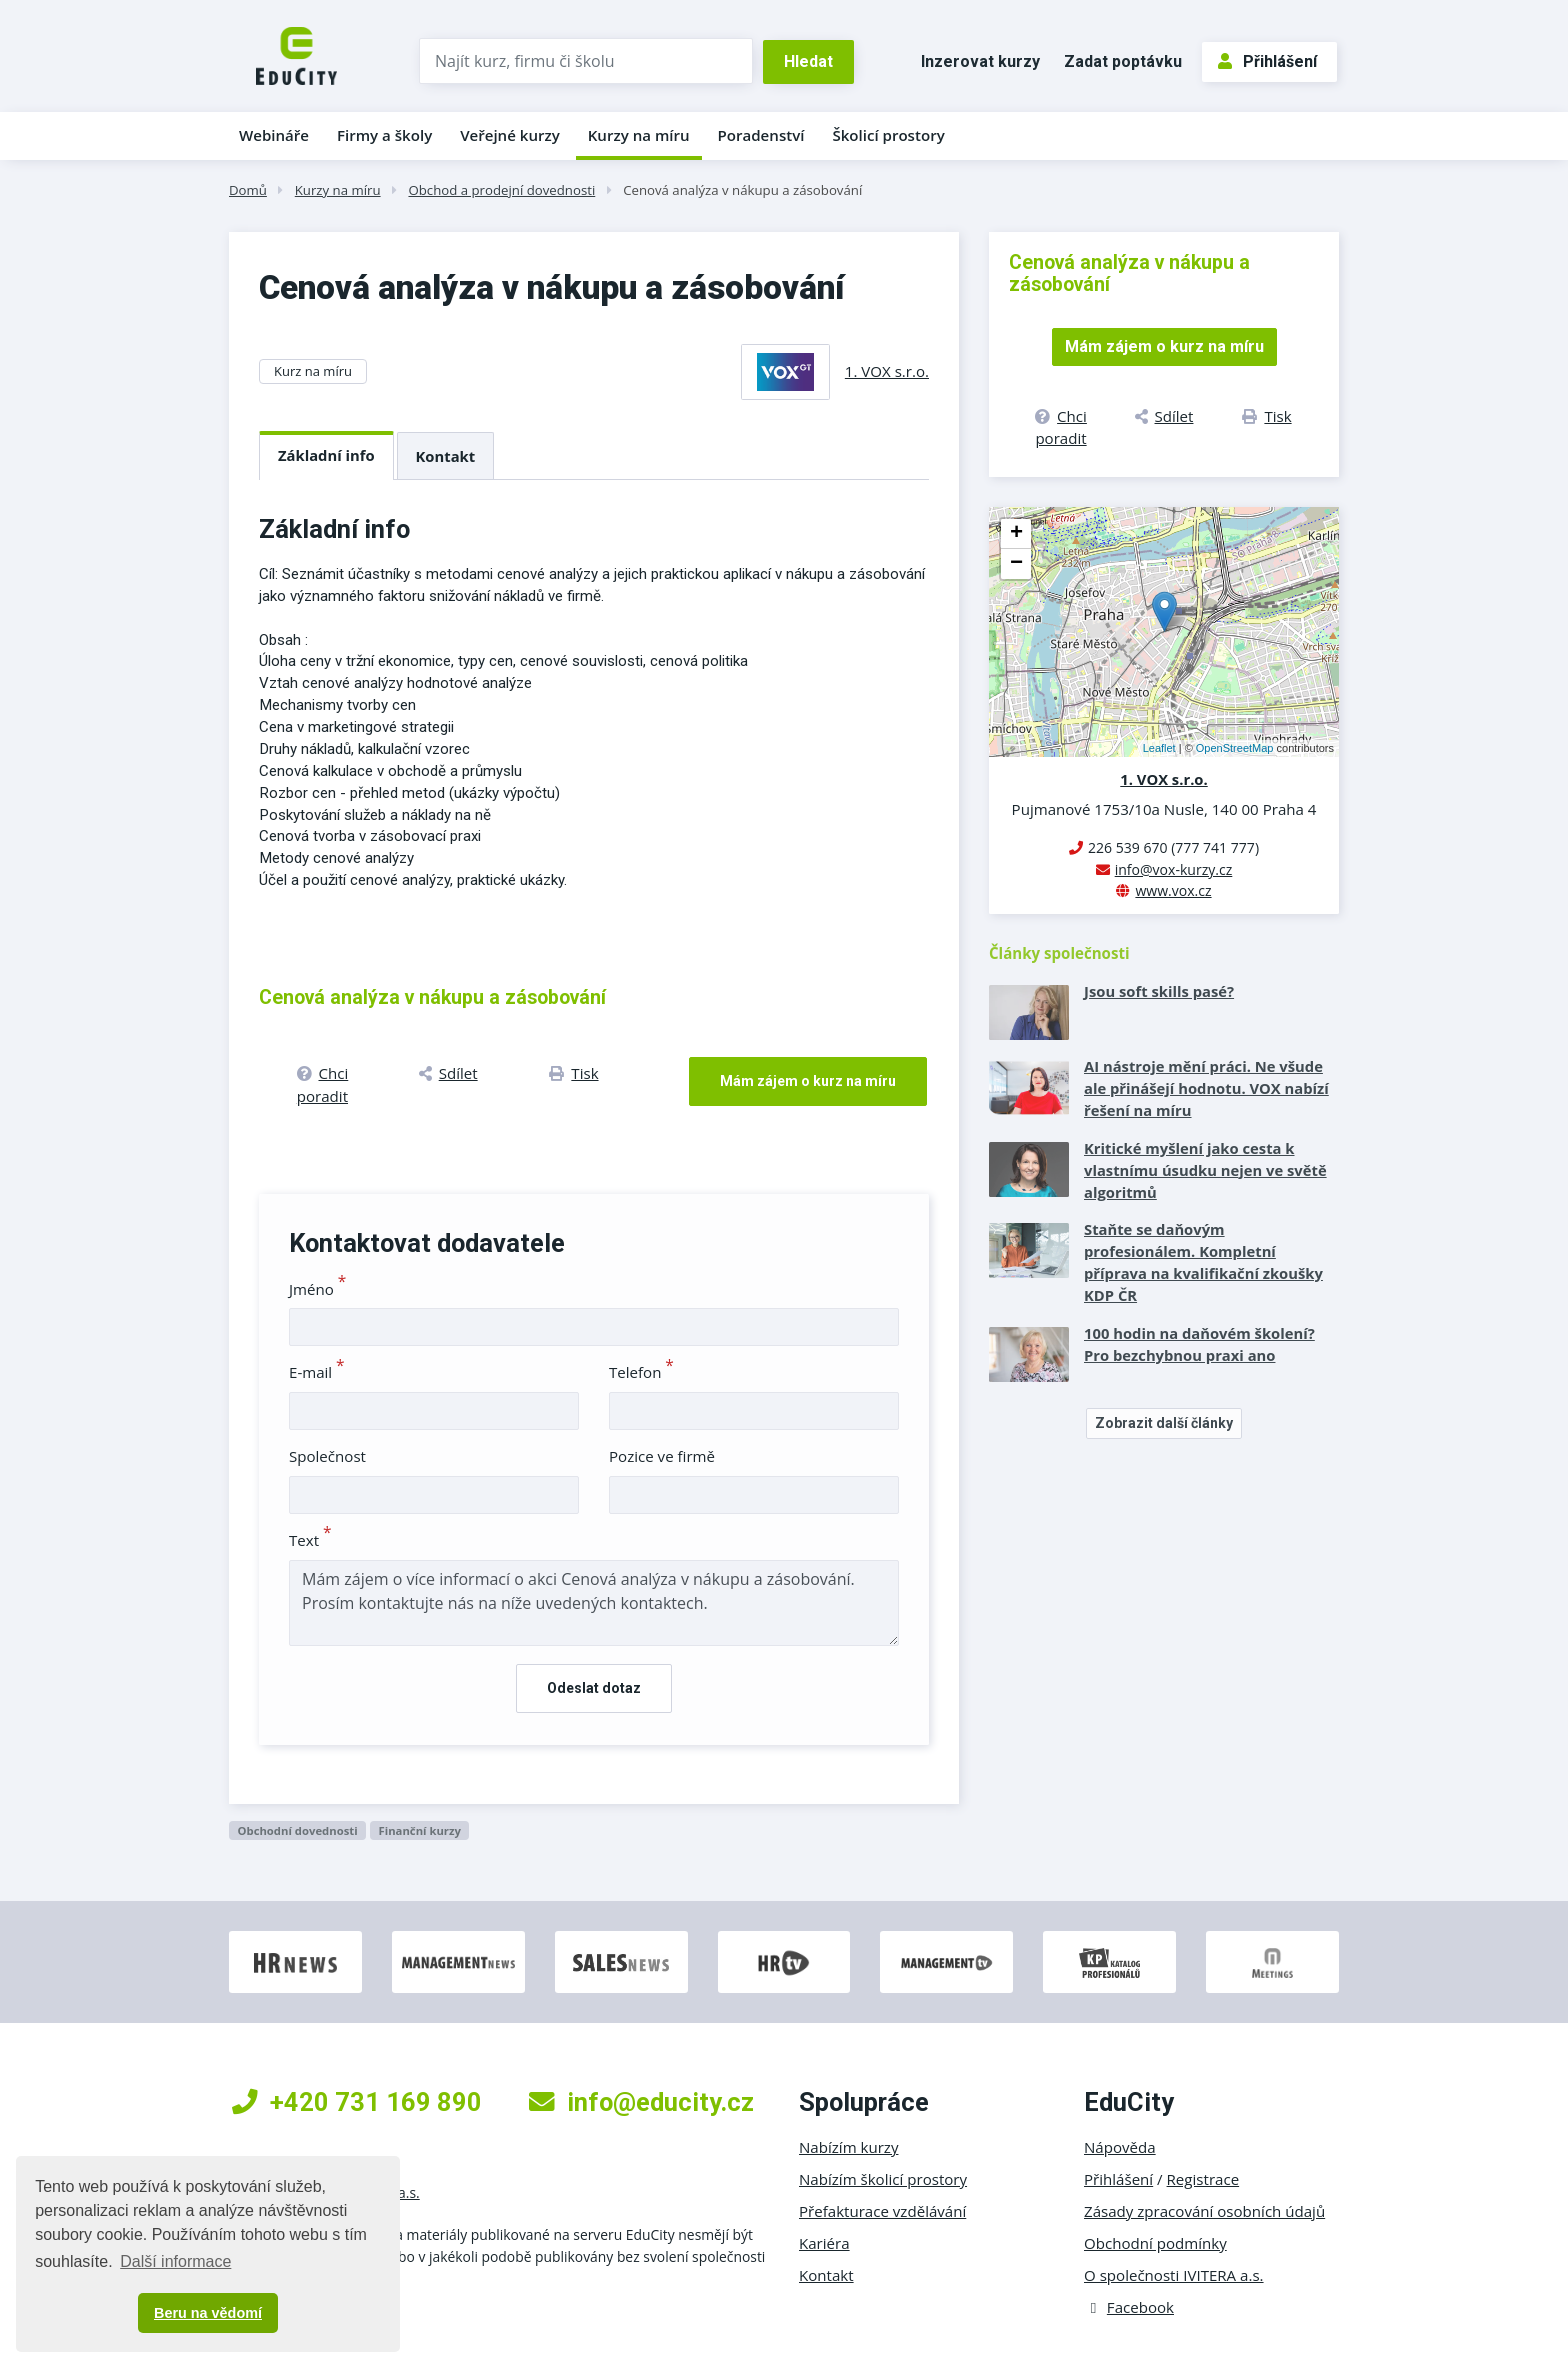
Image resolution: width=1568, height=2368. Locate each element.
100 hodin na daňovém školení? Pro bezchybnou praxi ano (1199, 1344)
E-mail (317, 1372)
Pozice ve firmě (662, 1456)
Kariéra (824, 2243)
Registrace (1203, 2179)
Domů (248, 190)
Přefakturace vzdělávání (882, 2211)
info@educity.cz (641, 2102)
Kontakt (446, 456)
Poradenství (761, 135)
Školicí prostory (888, 135)
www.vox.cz (1173, 890)
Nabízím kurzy (848, 2147)
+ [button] (1016, 534)
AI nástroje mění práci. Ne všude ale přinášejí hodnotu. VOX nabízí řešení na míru (1206, 1088)
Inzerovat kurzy (980, 61)
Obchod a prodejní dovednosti (501, 190)
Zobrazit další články (1164, 1423)
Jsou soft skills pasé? (1159, 991)
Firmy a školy (384, 135)
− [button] (1016, 564)
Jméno (317, 1289)
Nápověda (1120, 2147)
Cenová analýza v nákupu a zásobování (742, 190)
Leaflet (1159, 748)
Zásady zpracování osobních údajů (1204, 2211)
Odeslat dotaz (594, 1688)
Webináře (274, 135)
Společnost (327, 1456)
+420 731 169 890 (357, 2102)
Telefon (641, 1372)
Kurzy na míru (639, 135)
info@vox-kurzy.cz (1174, 869)
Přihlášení (1267, 61)
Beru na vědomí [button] (208, 2313)
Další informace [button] (175, 2261)
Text (310, 1540)
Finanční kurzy (420, 1830)
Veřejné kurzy (510, 135)
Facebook (1129, 2307)
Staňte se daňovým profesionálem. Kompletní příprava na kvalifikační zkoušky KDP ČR (1203, 1262)
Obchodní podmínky (1155, 2243)
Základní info (326, 455)
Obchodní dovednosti (297, 1830)
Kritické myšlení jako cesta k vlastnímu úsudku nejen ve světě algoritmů (1205, 1170)
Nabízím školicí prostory (883, 2179)
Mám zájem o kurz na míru (808, 1081)
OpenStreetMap (1235, 748)
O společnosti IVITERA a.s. (1174, 2275)
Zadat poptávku (1123, 61)
